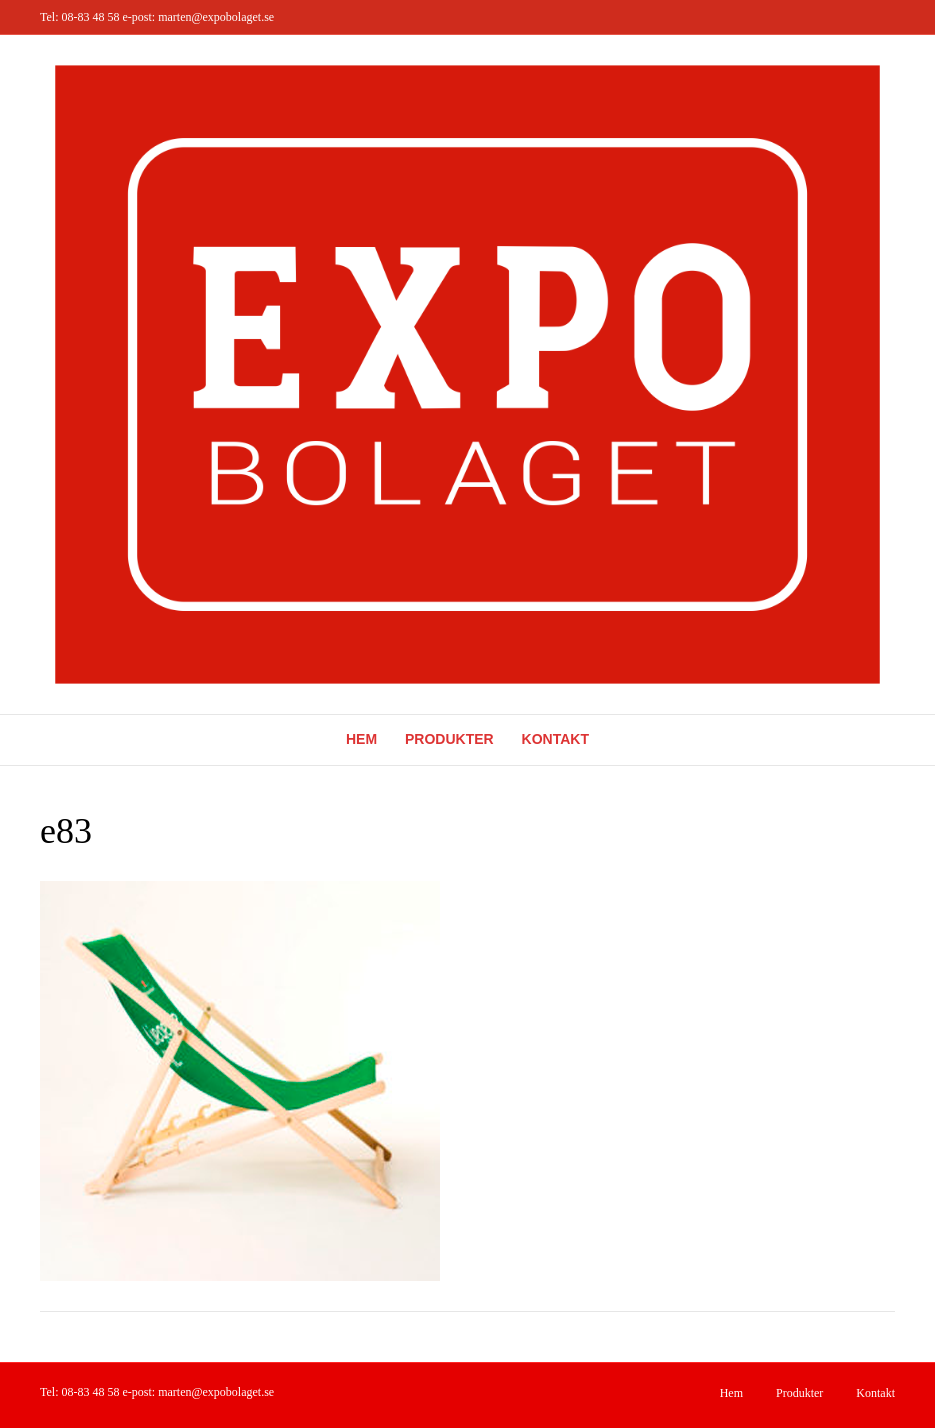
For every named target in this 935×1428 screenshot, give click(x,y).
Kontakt (555, 739)
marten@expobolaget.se (216, 17)
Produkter (449, 739)
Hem (361, 739)
